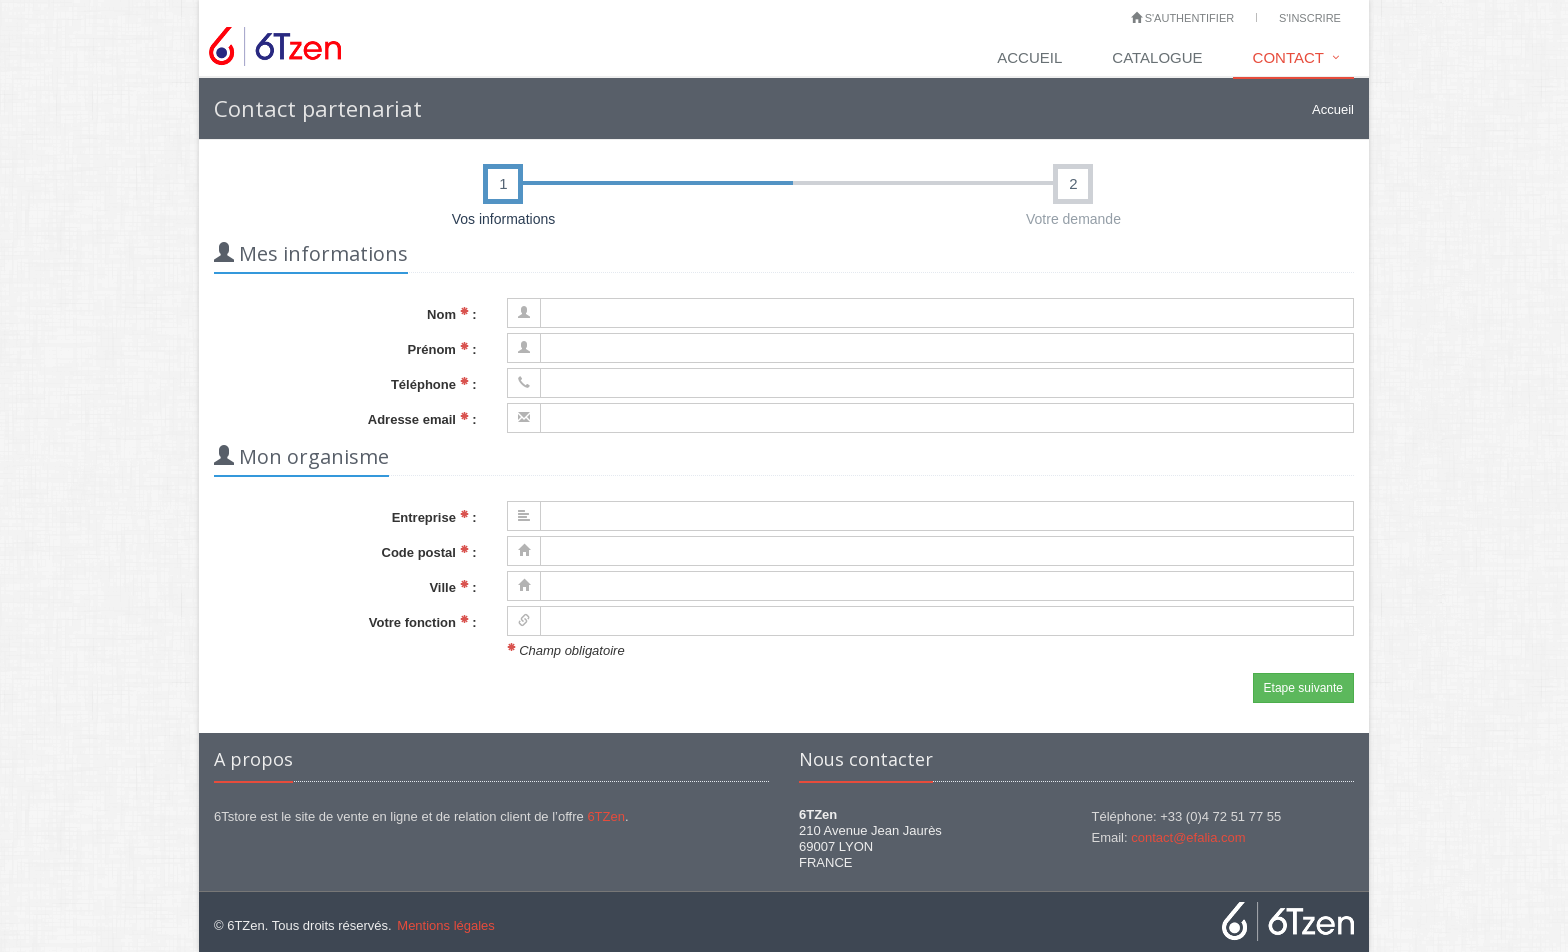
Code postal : (429, 552)
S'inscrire (1310, 18)
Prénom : (442, 349)
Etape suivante (1303, 688)
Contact (1288, 57)
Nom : (451, 314)
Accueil (1029, 57)
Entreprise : (434, 517)
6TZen (606, 816)
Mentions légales (446, 925)
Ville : (452, 587)
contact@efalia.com (1188, 837)
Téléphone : (434, 384)
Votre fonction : (423, 622)
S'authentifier (1183, 18)
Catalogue (1157, 57)
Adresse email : (422, 419)
